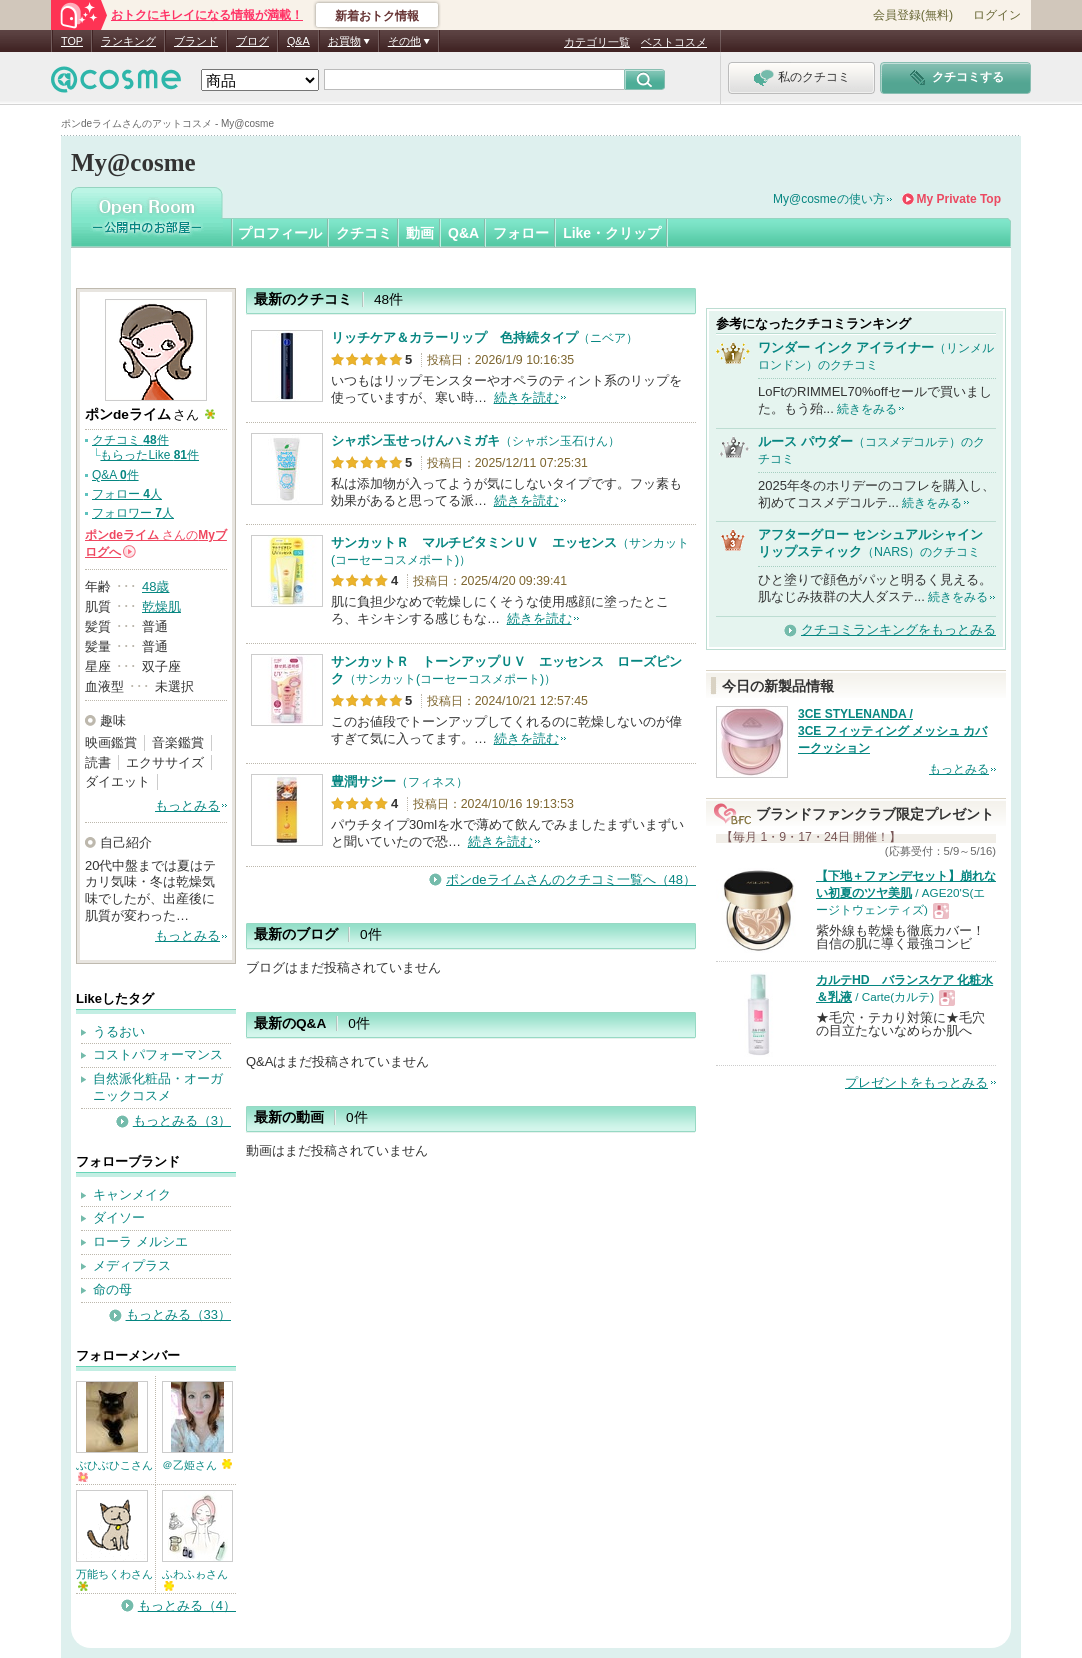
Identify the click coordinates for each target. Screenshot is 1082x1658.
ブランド (196, 41)
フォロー (521, 233)
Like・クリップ (612, 233)
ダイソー (119, 1217)
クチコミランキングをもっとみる (898, 629)
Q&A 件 (115, 475)
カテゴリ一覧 (597, 42)
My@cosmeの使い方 (829, 199)
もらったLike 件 (149, 455)
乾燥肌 (161, 606)
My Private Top (959, 199)
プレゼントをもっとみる (916, 1082)
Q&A (298, 41)
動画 (420, 233)
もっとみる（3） (182, 1120)
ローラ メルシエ (140, 1241)
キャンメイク (132, 1194)
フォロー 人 (127, 494)
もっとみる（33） (178, 1314)
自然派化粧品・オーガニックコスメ (158, 1087)
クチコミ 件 (130, 440)
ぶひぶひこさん (114, 1470)
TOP (72, 41)
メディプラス (132, 1265)
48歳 (155, 586)
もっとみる (187, 805)
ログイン (997, 15)
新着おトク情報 (377, 16)
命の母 (112, 1289)
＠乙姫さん (197, 1465)
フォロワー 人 (133, 513)
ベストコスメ (674, 42)
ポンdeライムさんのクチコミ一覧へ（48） (571, 879)
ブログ (252, 41)
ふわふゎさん (195, 1579)
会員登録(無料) (913, 15)
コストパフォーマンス (158, 1054)
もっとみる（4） (187, 1605)
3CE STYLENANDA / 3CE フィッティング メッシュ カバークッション (892, 731)
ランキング (128, 41)
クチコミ (364, 233)
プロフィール (280, 233)
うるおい (119, 1031)
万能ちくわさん (114, 1579)
